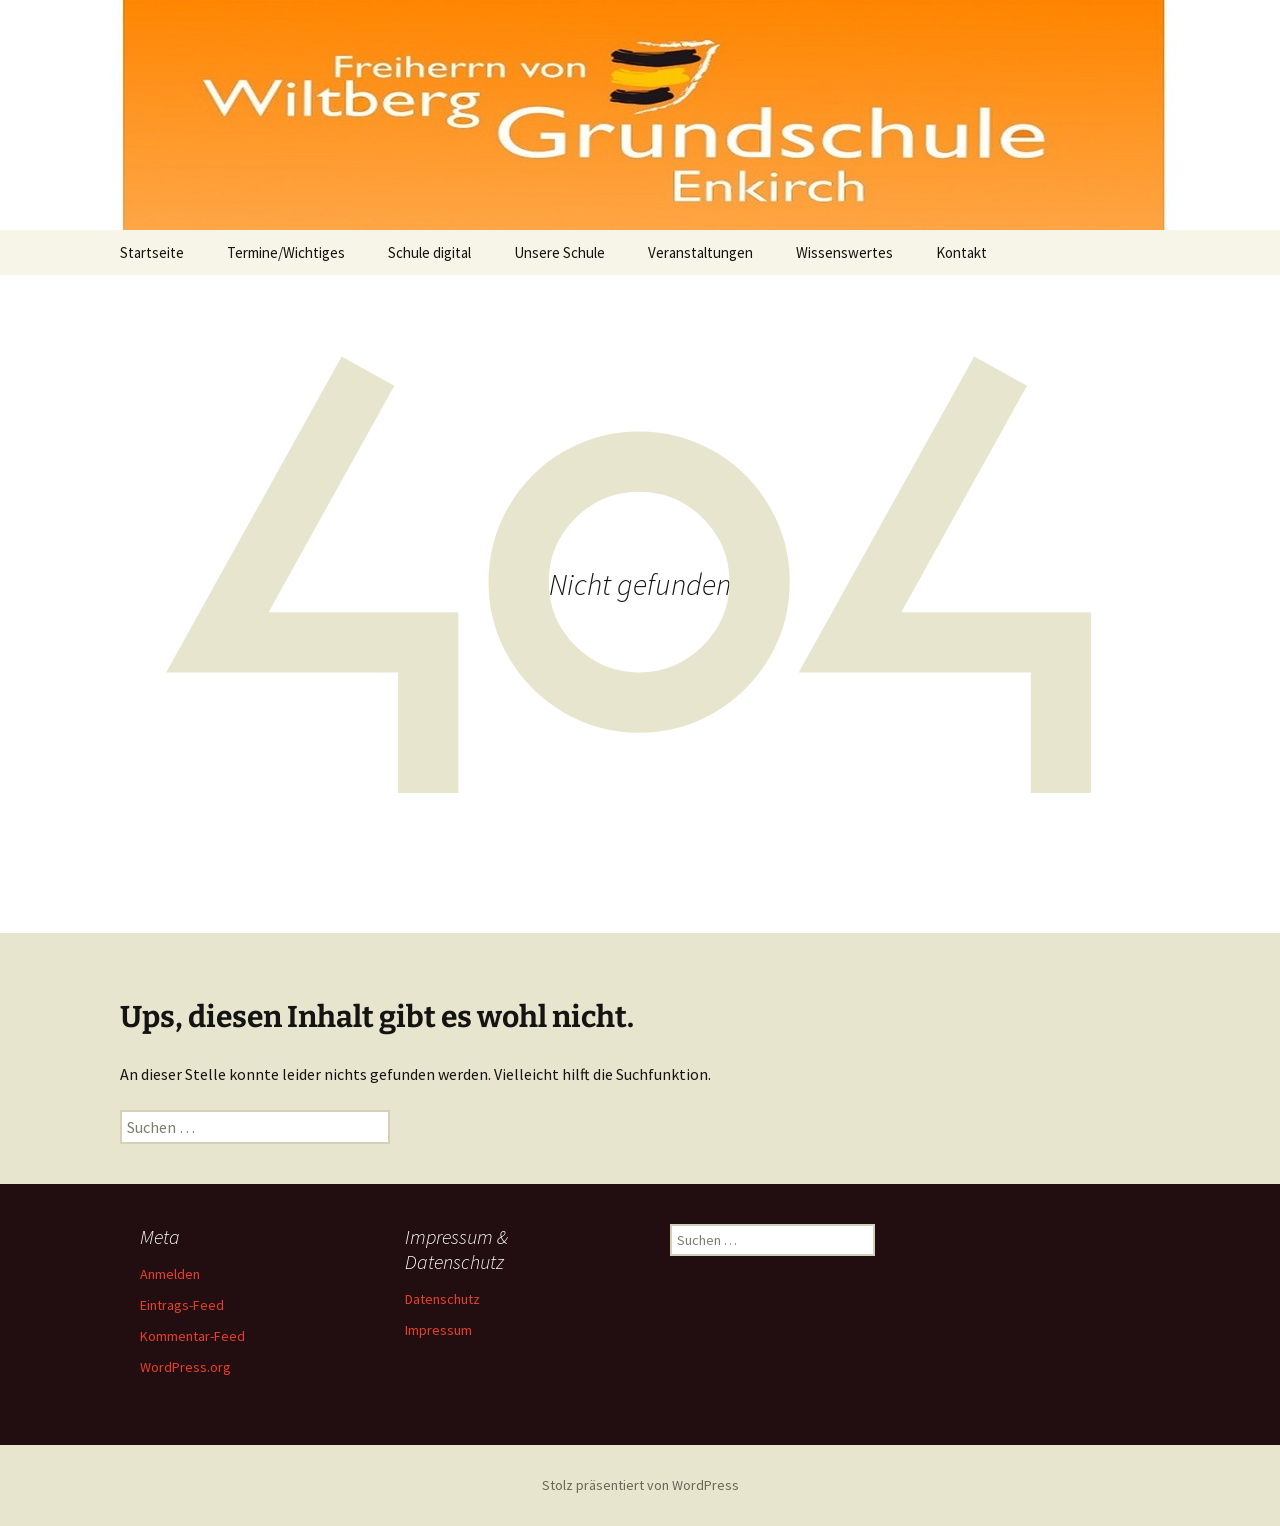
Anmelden (170, 1274)
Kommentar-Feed (192, 1336)
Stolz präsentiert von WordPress (640, 1485)
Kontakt (961, 252)
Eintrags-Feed (182, 1305)
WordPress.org (185, 1367)
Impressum (438, 1330)
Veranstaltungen (700, 252)
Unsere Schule (559, 252)
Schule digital (429, 252)
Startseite (152, 252)
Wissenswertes (844, 252)
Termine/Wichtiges (286, 252)
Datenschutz (442, 1299)
